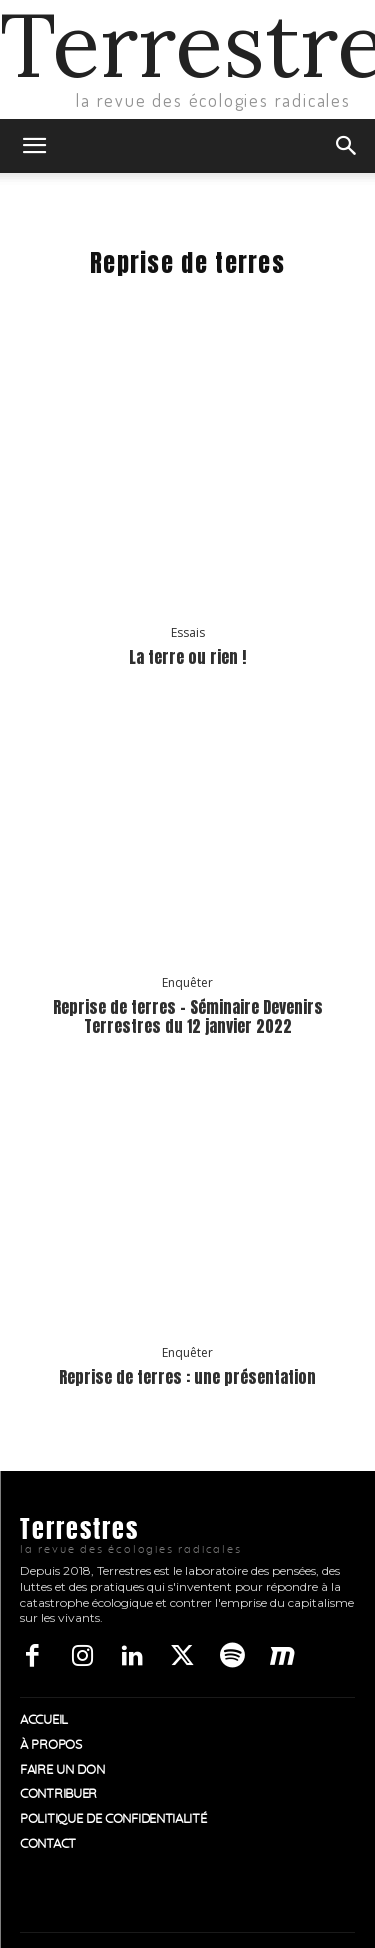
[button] (34, 146)
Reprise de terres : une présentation (187, 1377)
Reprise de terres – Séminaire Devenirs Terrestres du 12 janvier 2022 (188, 1016)
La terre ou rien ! (187, 657)
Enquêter (187, 983)
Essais (188, 633)
